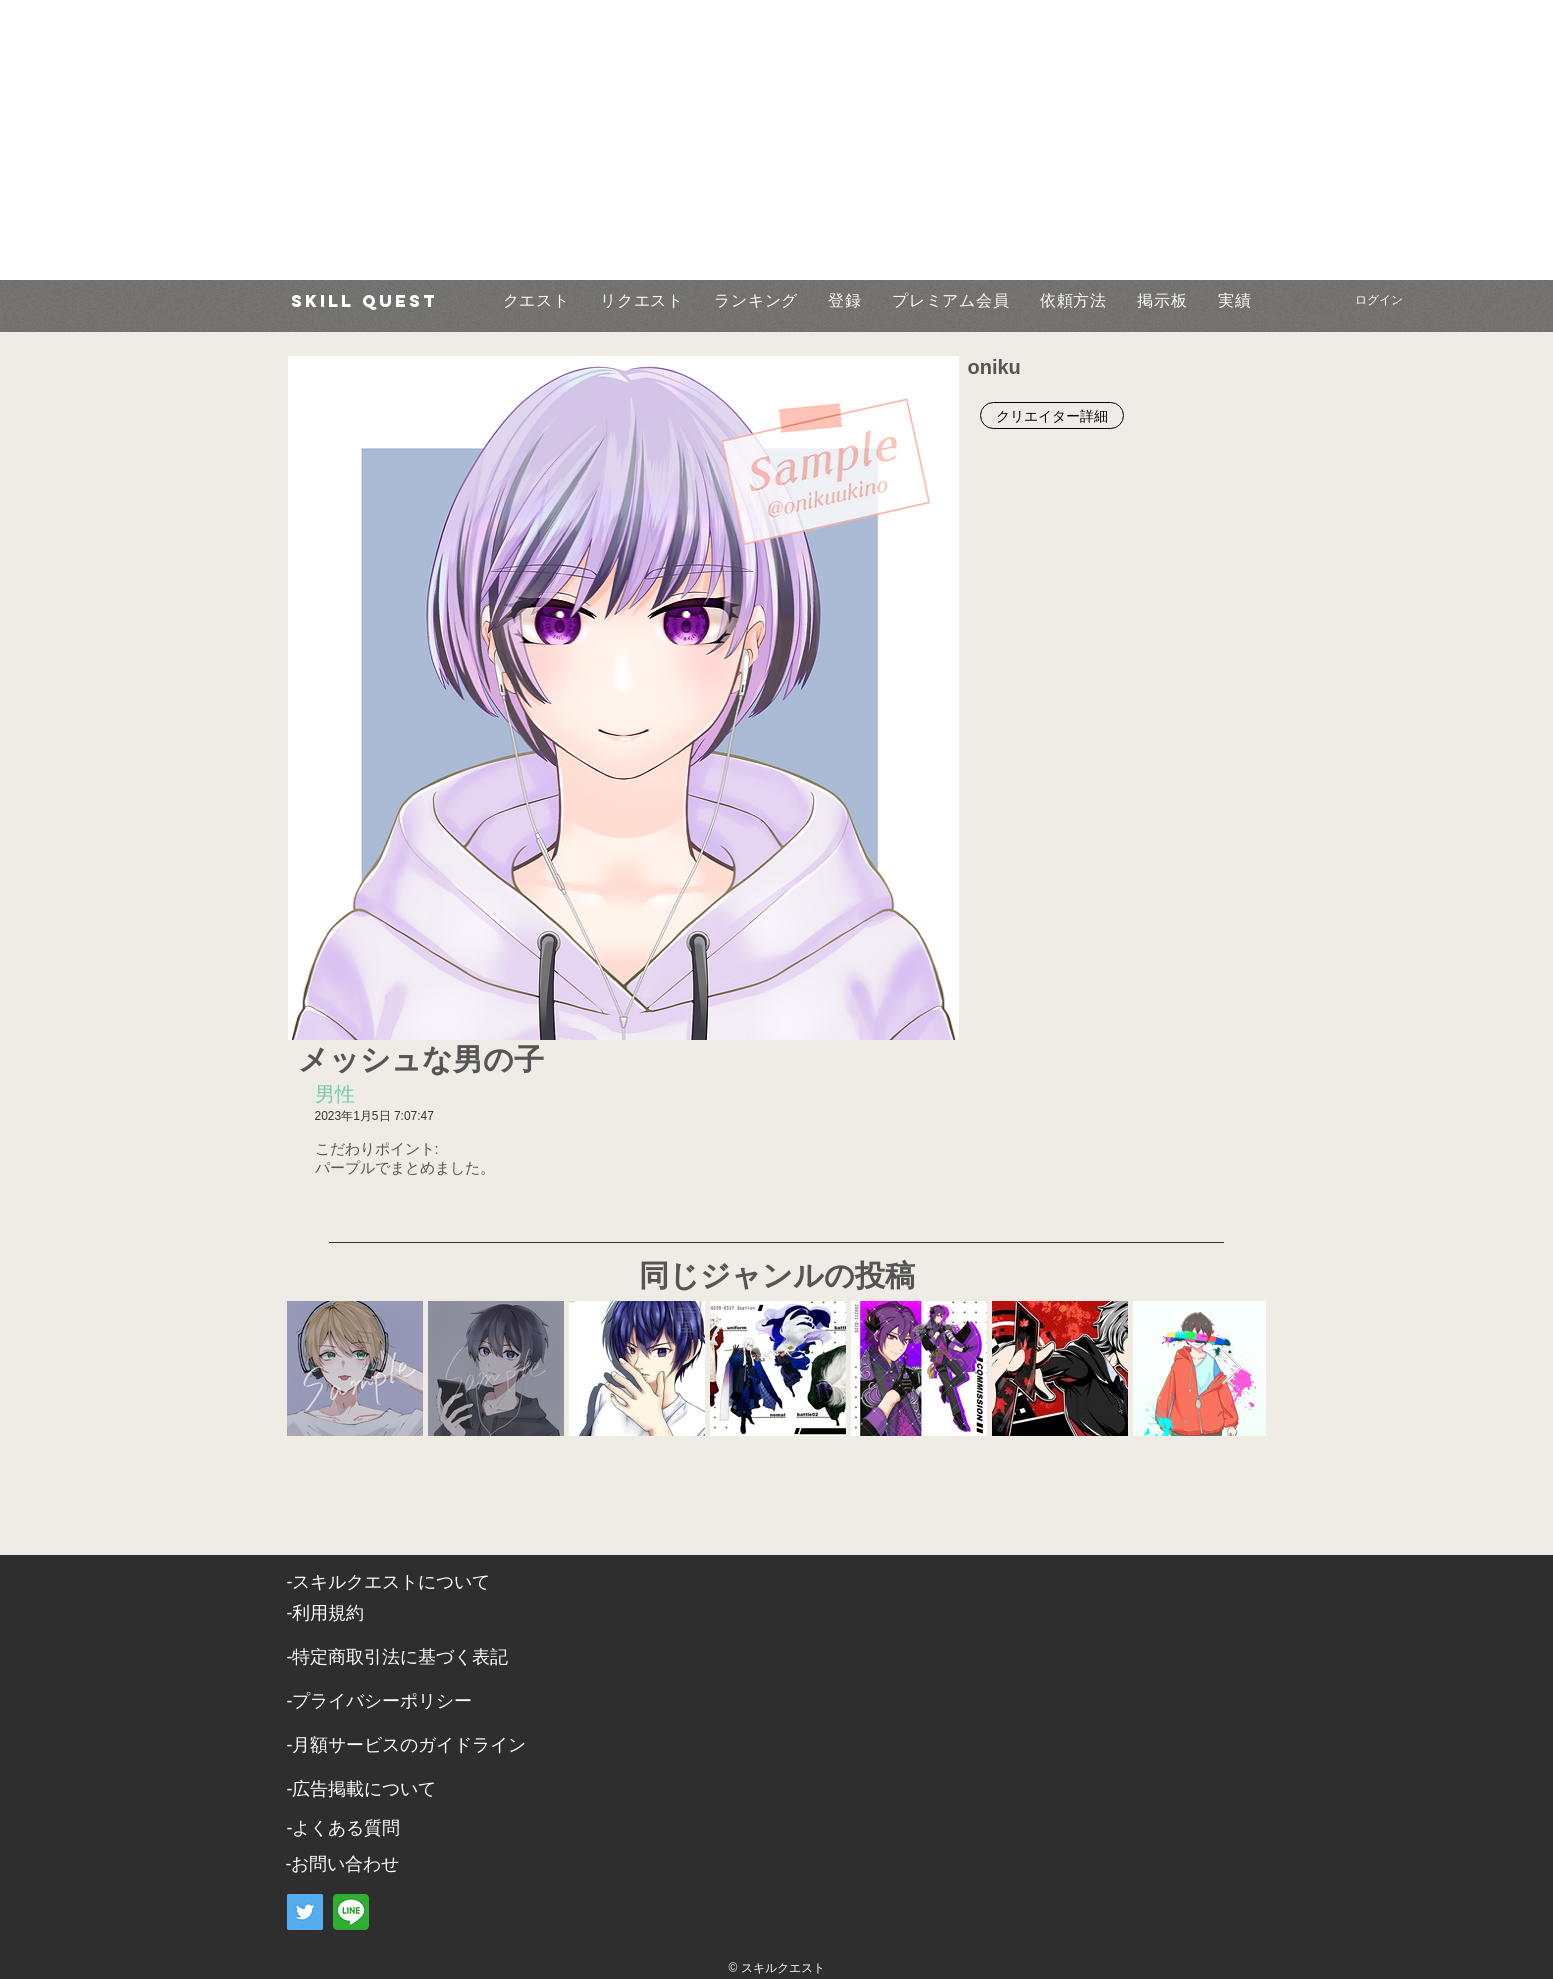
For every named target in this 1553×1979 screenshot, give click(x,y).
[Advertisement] (600, 140)
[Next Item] (1231, 1367)
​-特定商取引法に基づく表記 (398, 1657)
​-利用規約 (326, 1613)
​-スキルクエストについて (389, 1582)
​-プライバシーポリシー (380, 1701)
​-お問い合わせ (343, 1864)
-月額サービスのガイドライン (407, 1745)
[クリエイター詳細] (1052, 415)
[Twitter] (305, 1912)
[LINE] (351, 1912)
